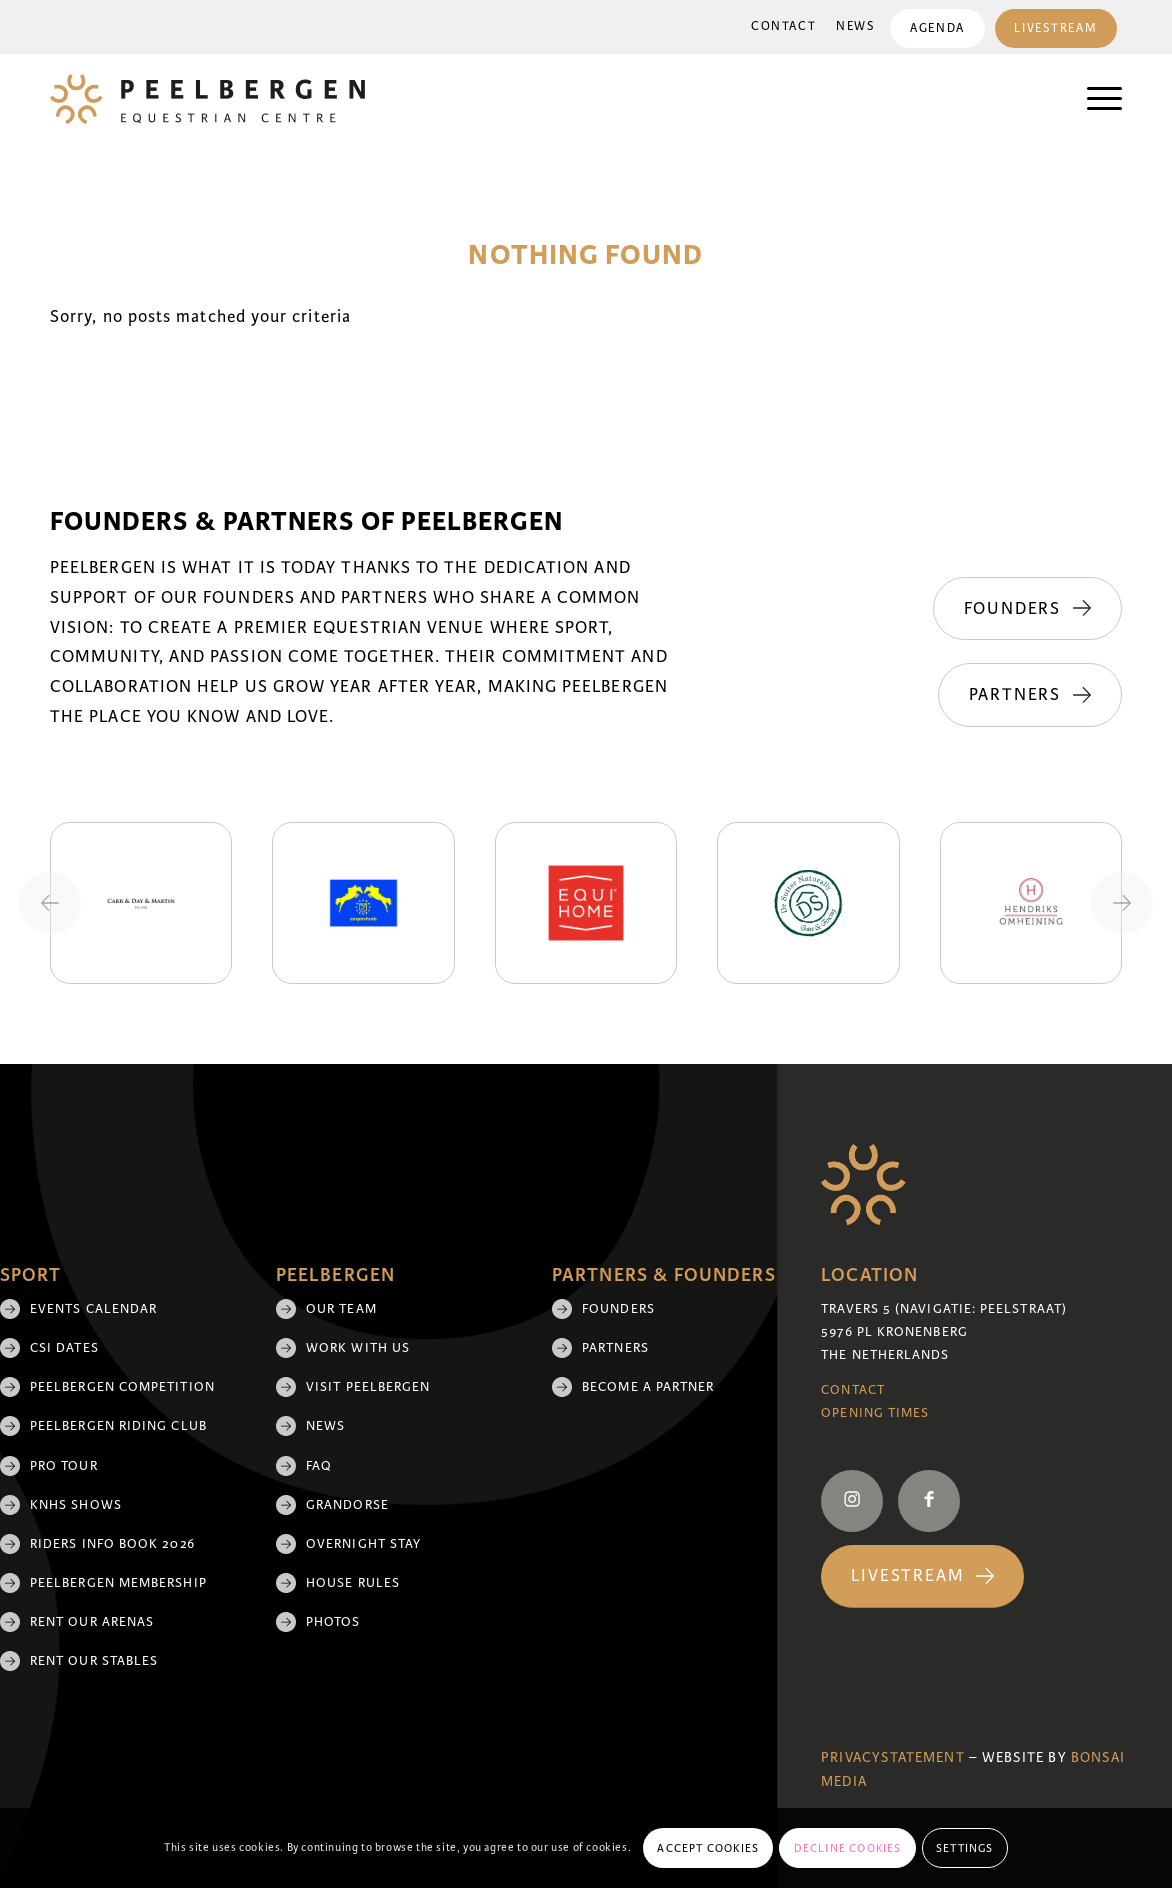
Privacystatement (892, 1757)
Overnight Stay (363, 1544)
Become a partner (648, 1387)
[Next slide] (1122, 903)
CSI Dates (64, 1348)
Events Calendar (93, 1309)
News (855, 26)
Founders (618, 1309)
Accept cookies (708, 1848)
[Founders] (1027, 609)
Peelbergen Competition (122, 1387)
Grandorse (347, 1505)
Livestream (1055, 28)
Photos (333, 1622)
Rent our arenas (92, 1622)
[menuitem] (783, 27)
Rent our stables (94, 1661)
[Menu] (1094, 99)
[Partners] (1030, 695)
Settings (965, 1848)
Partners (615, 1348)
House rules (353, 1583)
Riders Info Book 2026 (112, 1544)
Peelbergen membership (118, 1583)
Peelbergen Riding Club (118, 1426)
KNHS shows (76, 1505)
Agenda (937, 28)
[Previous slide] (50, 903)
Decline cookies (848, 1848)
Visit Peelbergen (368, 1387)
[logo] (207, 99)
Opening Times (875, 1413)
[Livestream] (922, 1576)
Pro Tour (64, 1466)
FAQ (319, 1466)
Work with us (358, 1348)
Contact (783, 26)
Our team (341, 1309)
